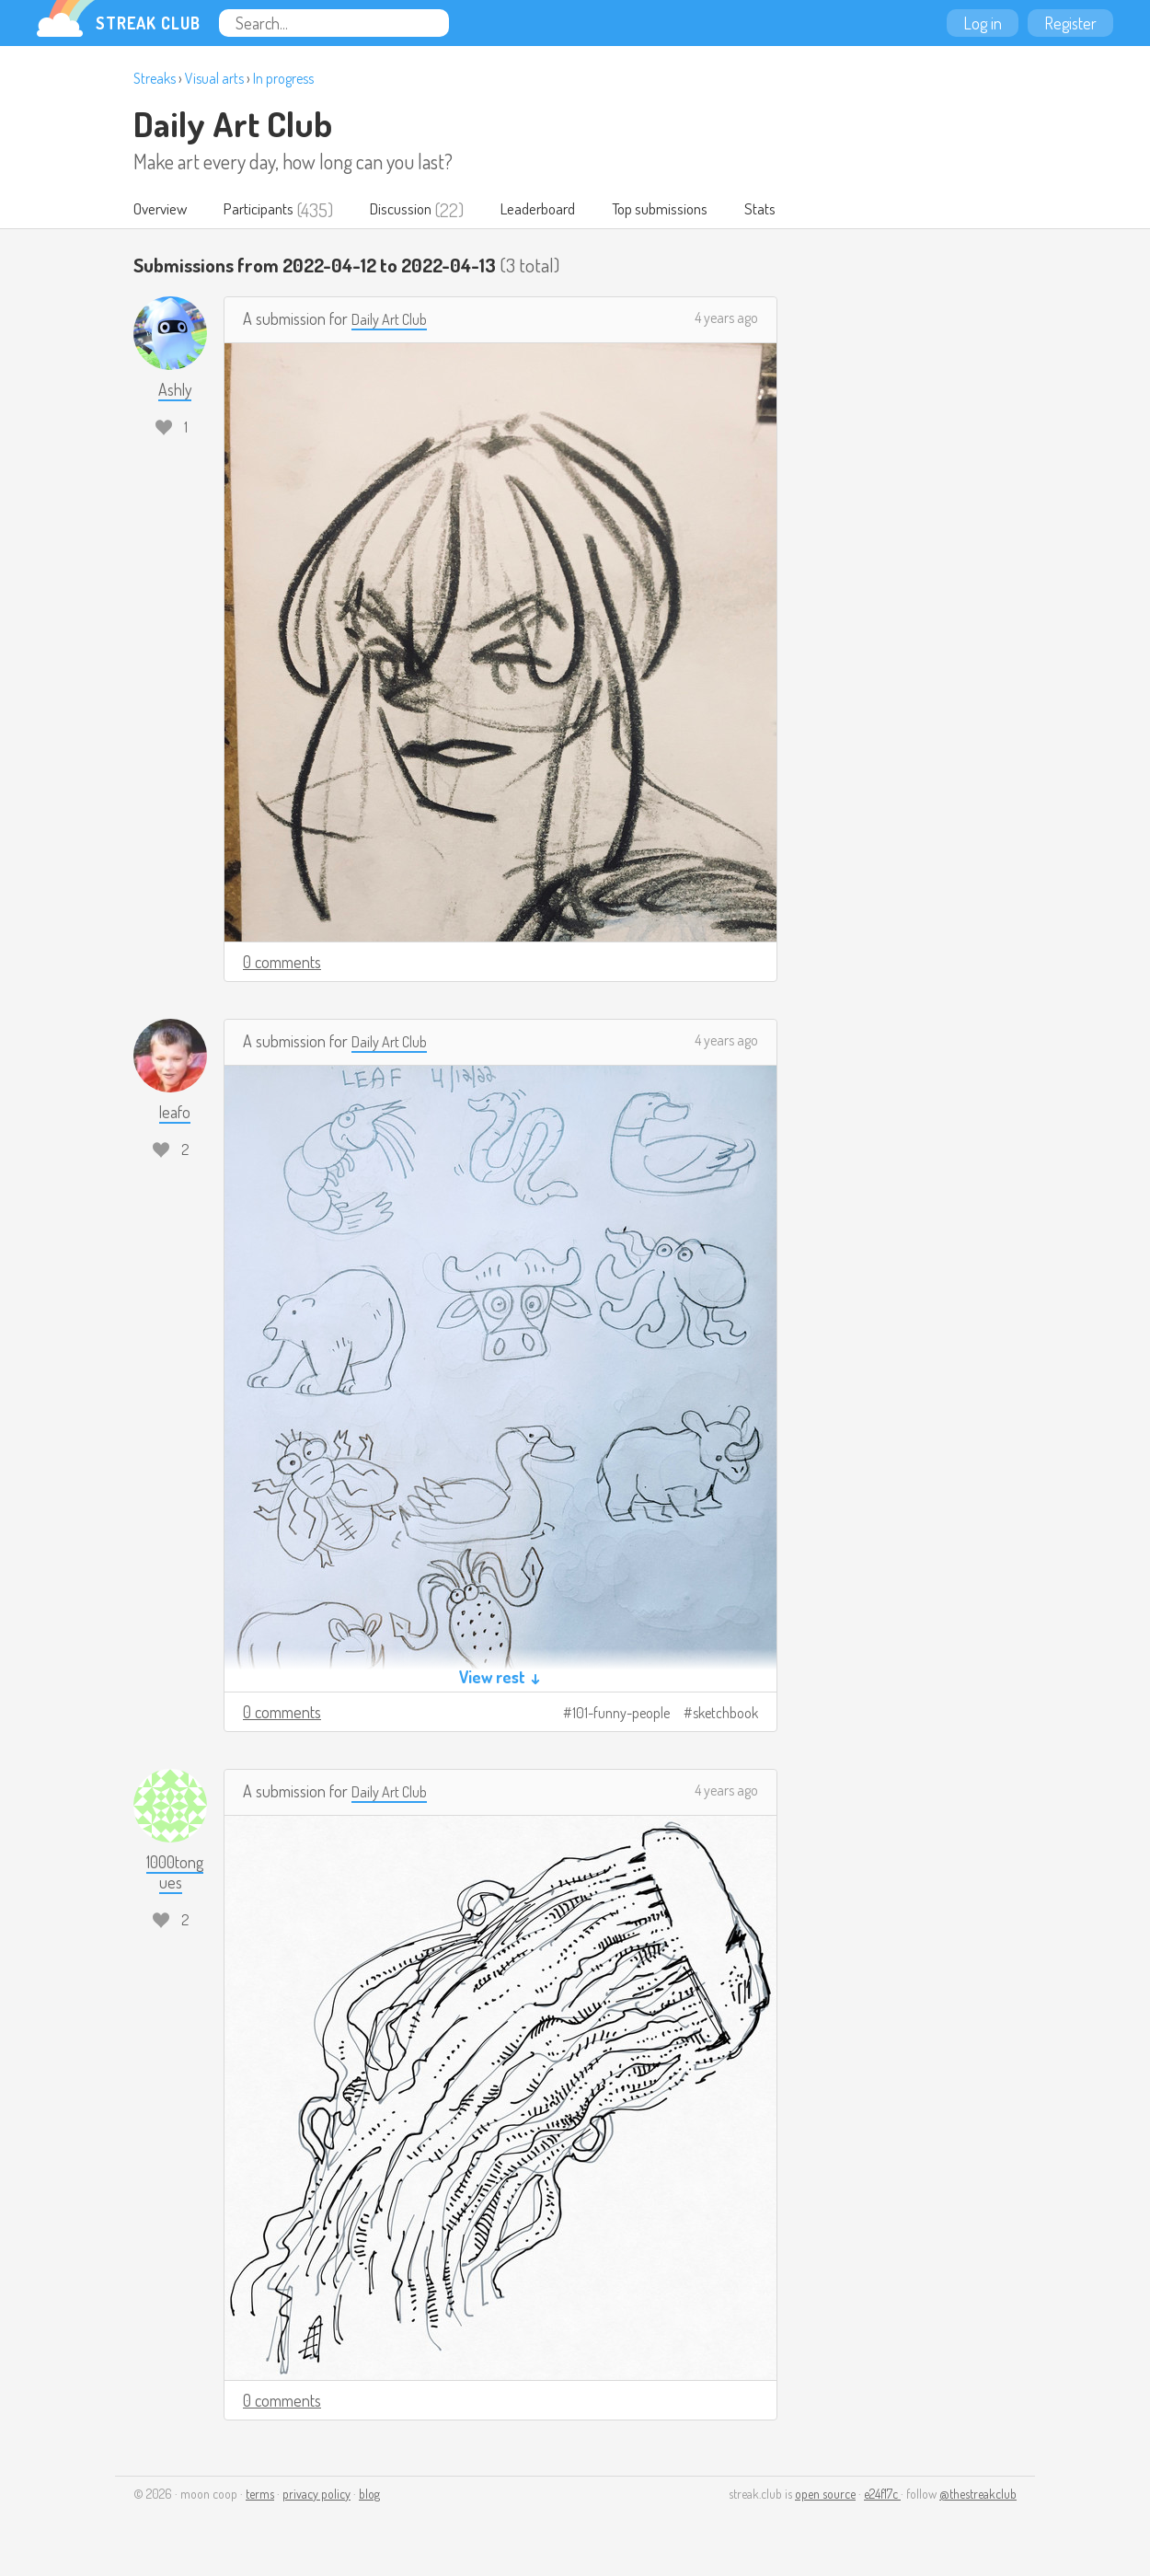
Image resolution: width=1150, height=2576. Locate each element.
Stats (810, 210)
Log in (982, 23)
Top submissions (702, 210)
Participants (271, 210)
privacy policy (316, 2494)
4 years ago (726, 318)
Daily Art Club (232, 123)
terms (260, 2494)
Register (1070, 23)
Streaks (154, 78)
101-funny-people (621, 1713)
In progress (283, 78)
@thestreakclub (978, 2494)
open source (825, 2494)
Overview (164, 210)
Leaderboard (568, 210)
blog (369, 2494)
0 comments (282, 963)
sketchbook (725, 1713)
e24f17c (882, 2494)
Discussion (421, 210)
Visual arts (214, 78)
